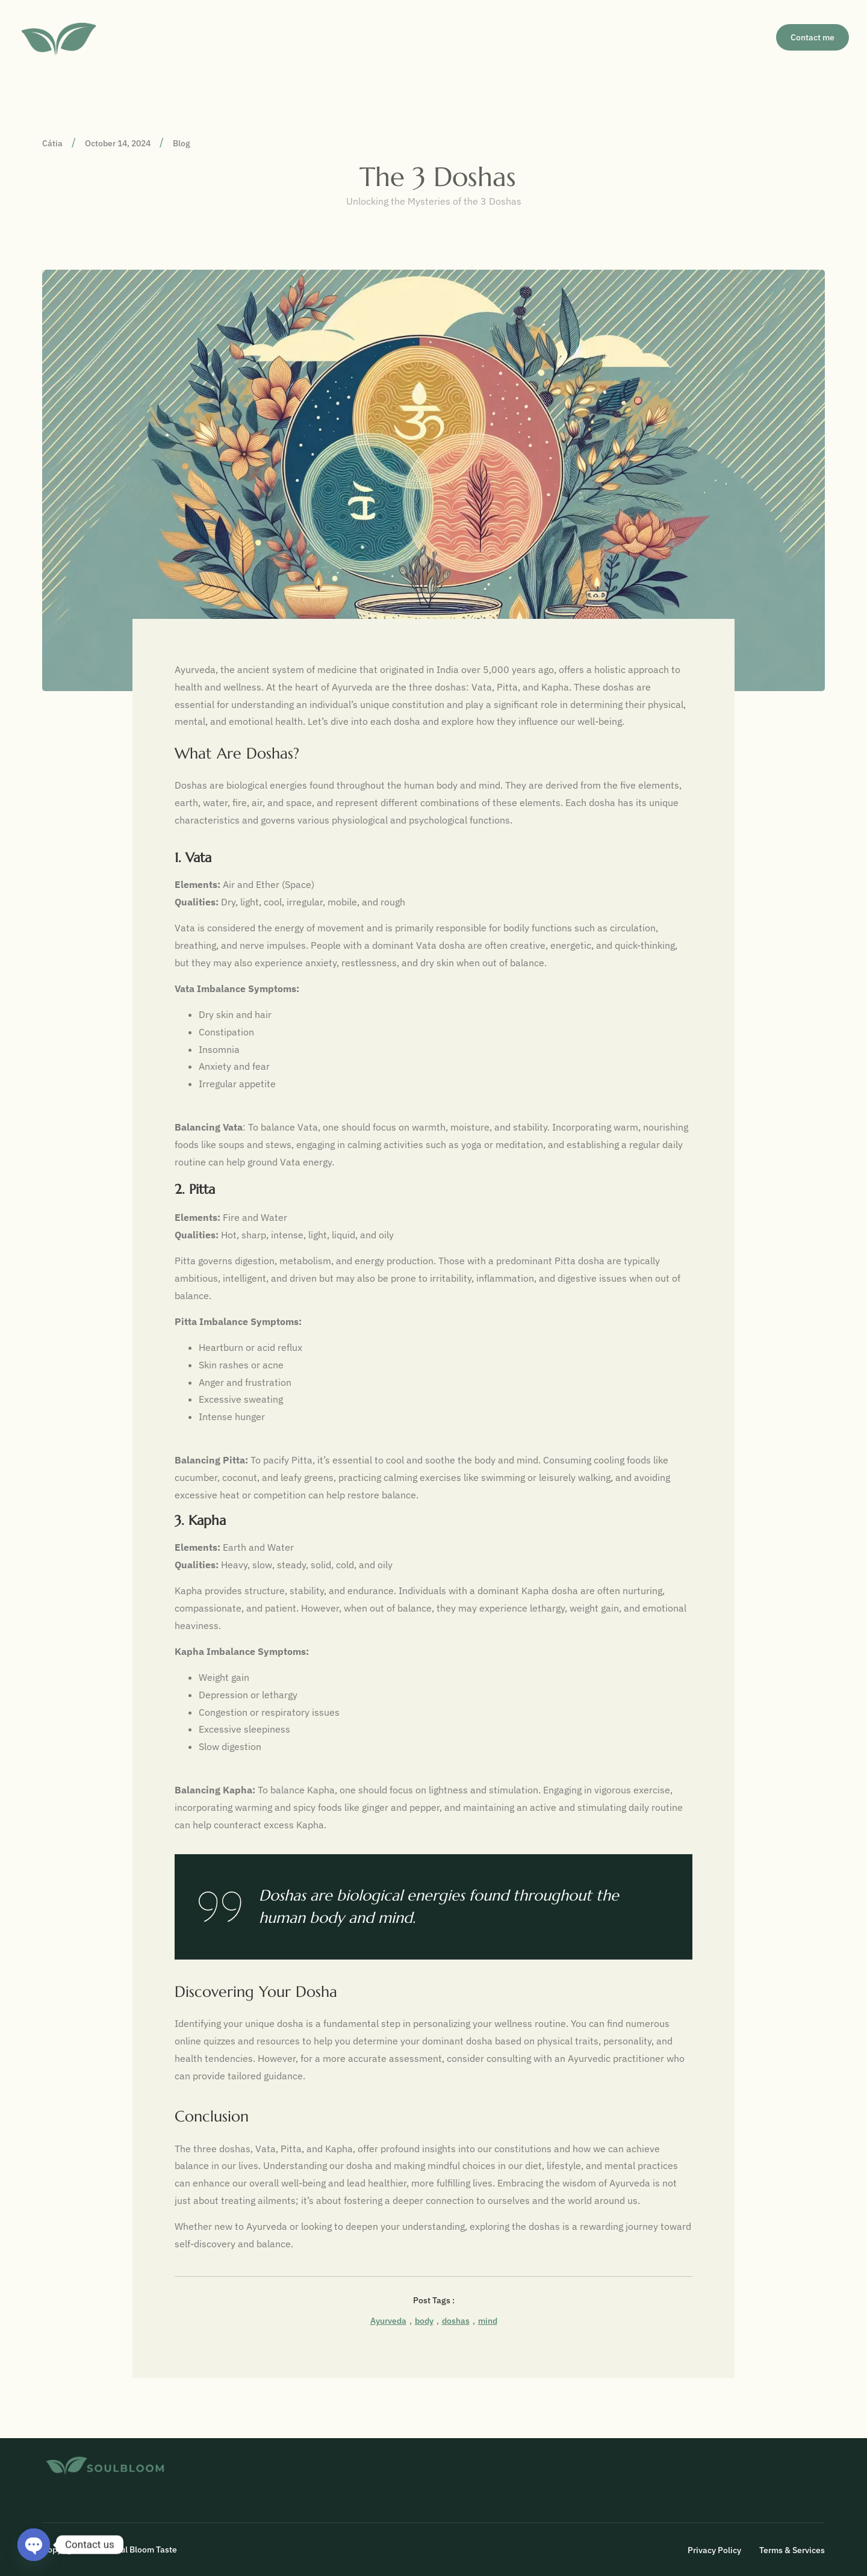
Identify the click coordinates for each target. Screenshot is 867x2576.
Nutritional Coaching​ (700, 37)
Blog (613, 37)
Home (556, 37)
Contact (655, 2465)
